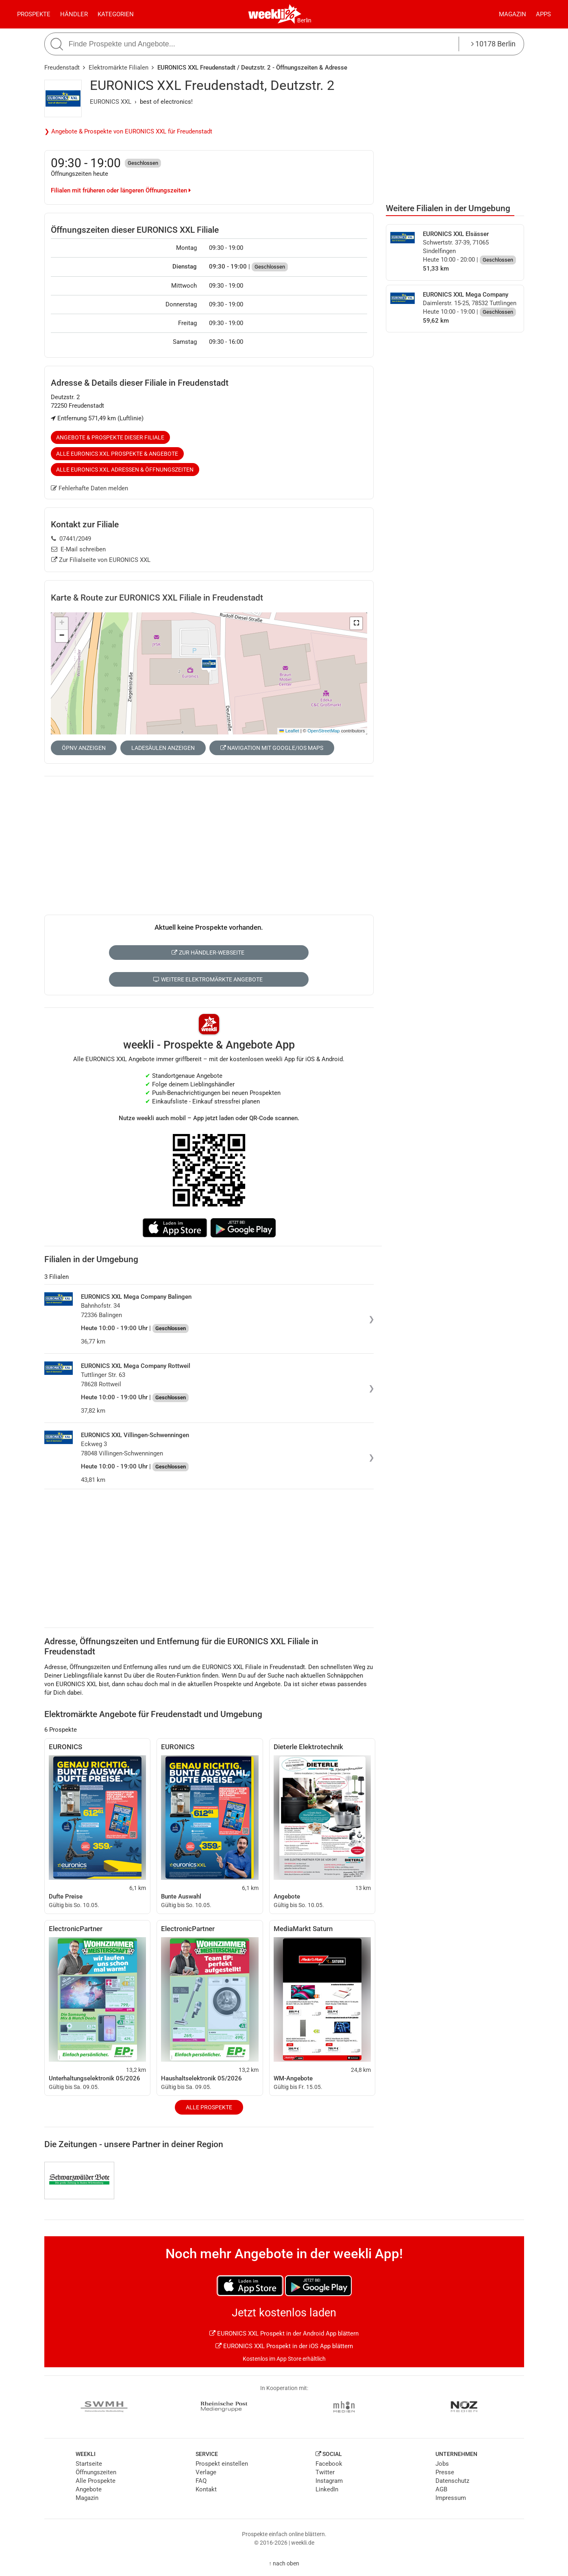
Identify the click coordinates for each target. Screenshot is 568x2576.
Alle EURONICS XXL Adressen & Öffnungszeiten (125, 469)
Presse (444, 2472)
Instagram (329, 2480)
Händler (74, 14)
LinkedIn (327, 2489)
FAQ (201, 2480)
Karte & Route (157, 598)
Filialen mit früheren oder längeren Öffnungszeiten (121, 190)
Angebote (89, 2489)
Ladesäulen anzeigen (163, 748)
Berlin (304, 20)
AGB (441, 2489)
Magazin (512, 14)
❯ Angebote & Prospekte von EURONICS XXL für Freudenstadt (128, 131)
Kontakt (206, 2489)
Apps (543, 14)
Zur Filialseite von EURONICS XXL (101, 560)
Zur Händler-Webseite (208, 952)
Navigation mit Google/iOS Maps (271, 748)
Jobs (442, 2463)
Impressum (450, 2498)
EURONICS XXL (110, 101)
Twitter (325, 2472)
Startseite (89, 2463)
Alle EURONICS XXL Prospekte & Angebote (117, 453)
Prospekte (33, 14)
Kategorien (116, 14)
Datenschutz (452, 2480)
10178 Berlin (493, 43)
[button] (356, 623)
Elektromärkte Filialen (118, 67)
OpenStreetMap (323, 730)
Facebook (329, 2463)
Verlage (206, 2472)
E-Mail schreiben (78, 549)
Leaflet (289, 730)
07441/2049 (71, 538)
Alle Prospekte (209, 2107)
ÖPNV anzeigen (84, 748)
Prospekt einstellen (222, 2463)
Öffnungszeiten (96, 2472)
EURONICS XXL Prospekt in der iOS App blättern (284, 2346)
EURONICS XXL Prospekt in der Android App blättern (284, 2333)
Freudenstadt (62, 67)
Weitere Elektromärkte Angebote (208, 979)
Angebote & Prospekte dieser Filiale (110, 437)
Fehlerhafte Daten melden (89, 488)
